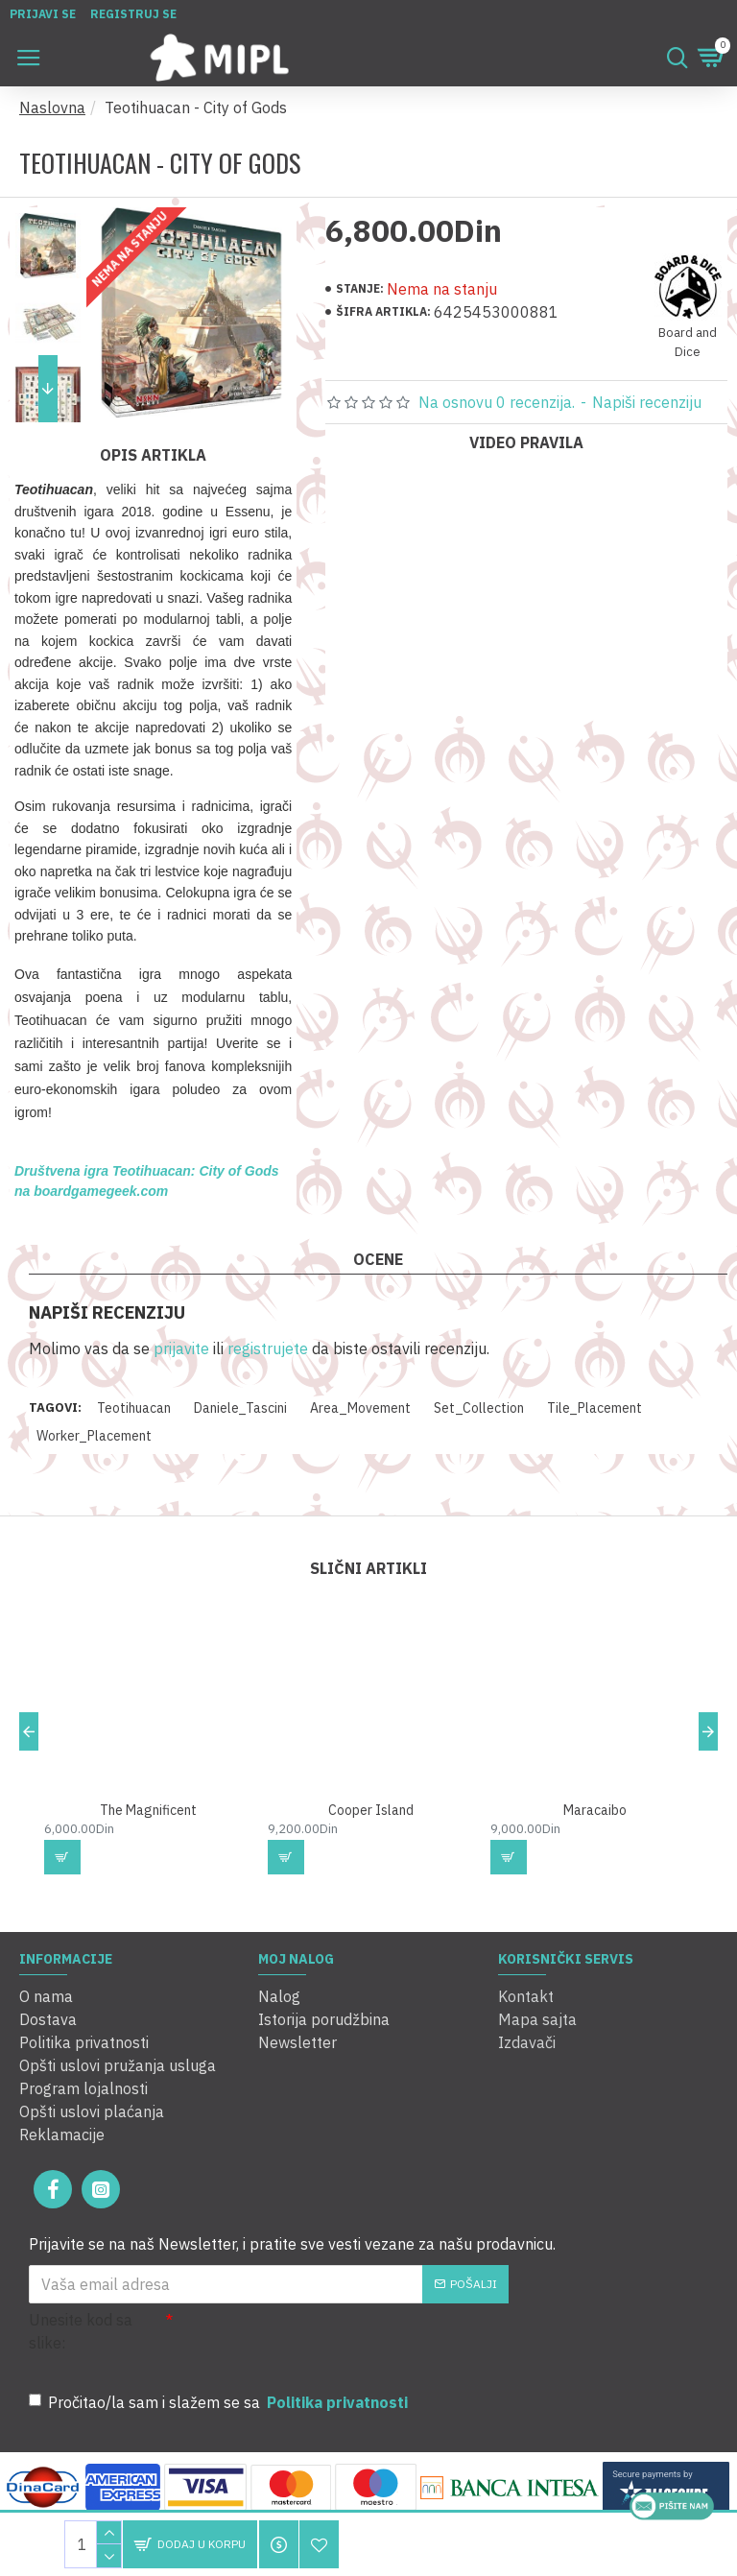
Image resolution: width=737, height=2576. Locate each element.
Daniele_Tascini (240, 1408)
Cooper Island (371, 1810)
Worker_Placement (94, 1435)
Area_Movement (360, 1408)
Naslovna (52, 107)
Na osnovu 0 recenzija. (496, 402)
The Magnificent (148, 1810)
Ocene (378, 1259)
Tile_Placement (594, 1408)
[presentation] (307, 2342)
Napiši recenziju (646, 402)
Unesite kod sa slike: (80, 2331)
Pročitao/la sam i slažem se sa (220, 2402)
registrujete (267, 1348)
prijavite (181, 1348)
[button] (48, 388)
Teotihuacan (134, 1408)
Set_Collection (479, 1408)
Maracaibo (595, 1810)
